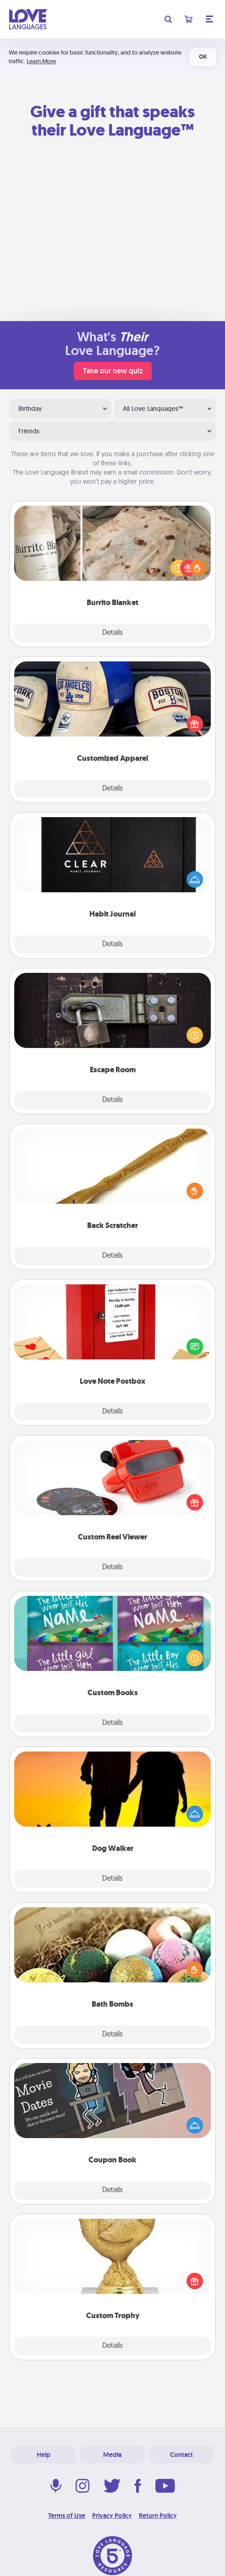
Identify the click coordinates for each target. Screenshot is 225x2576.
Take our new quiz (113, 371)
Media (112, 2454)
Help (43, 2454)
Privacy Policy (112, 2515)
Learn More (41, 61)
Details (112, 633)
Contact (181, 2454)
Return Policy (158, 2515)
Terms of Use (66, 2515)
